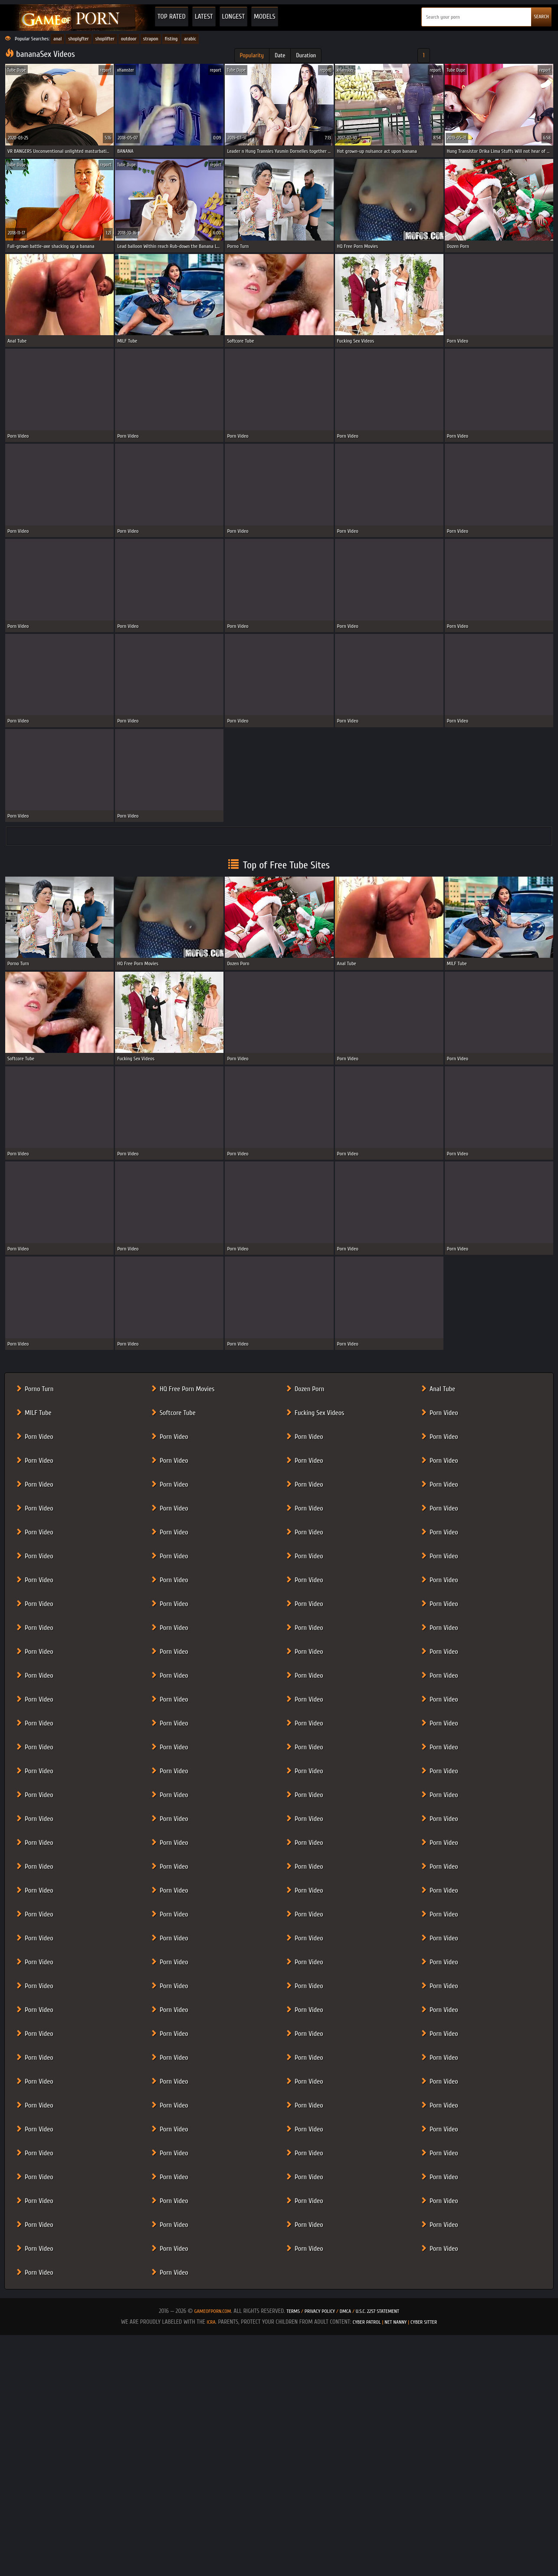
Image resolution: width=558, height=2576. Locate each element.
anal (57, 39)
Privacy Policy (320, 2311)
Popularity (252, 55)
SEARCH (541, 16)
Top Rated (172, 16)
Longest (233, 16)
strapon (150, 39)
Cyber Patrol (367, 2322)
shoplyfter (78, 39)
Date (280, 55)
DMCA (345, 2311)
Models (265, 16)
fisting (171, 39)
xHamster (125, 70)
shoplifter (105, 39)
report (106, 70)
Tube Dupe (16, 70)
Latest (204, 16)
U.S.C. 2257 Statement (377, 2311)
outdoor (129, 39)
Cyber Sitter (423, 2322)
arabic (190, 39)
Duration (306, 55)
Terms (293, 2311)
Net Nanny (395, 2322)
